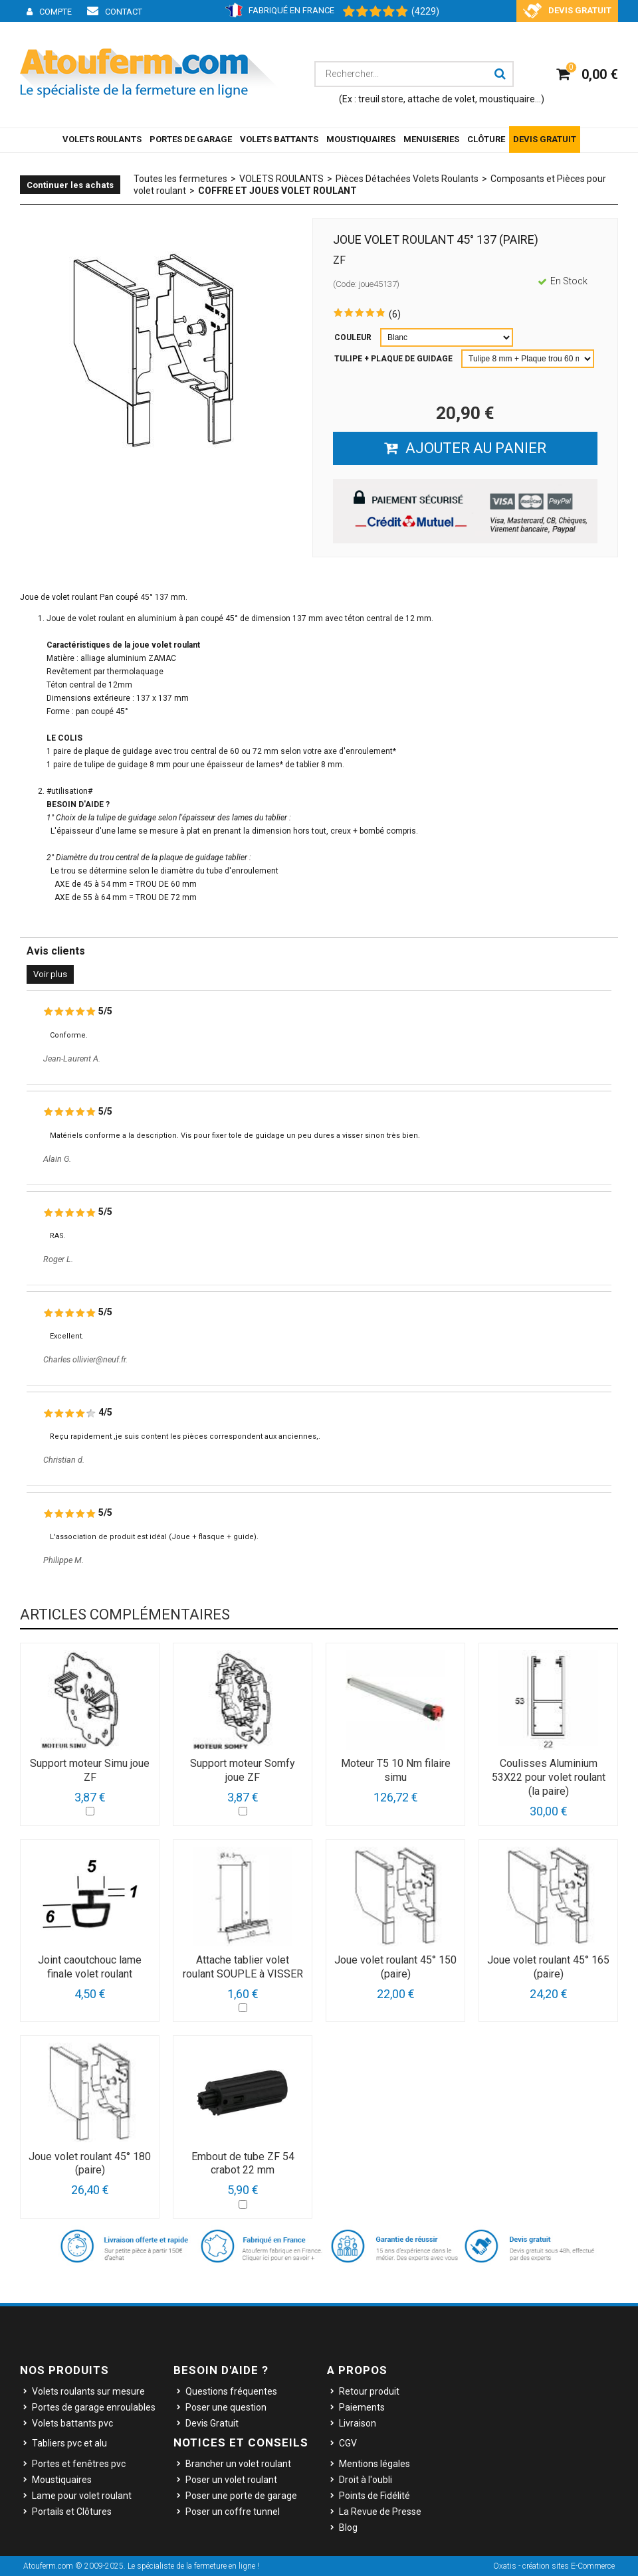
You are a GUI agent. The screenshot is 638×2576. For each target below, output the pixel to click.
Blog (348, 2527)
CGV (348, 2443)
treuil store (380, 99)
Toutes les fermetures (180, 178)
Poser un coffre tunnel (232, 2511)
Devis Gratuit (212, 2423)
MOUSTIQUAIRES (360, 139)
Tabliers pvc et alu (69, 2443)
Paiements (362, 2407)
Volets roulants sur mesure (88, 2391)
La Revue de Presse (380, 2511)
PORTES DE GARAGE (191, 139)
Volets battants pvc (72, 2423)
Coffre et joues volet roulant (277, 190)
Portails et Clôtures (72, 2511)
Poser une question (225, 2407)
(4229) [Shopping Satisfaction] (425, 11)
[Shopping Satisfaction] (368, 12)
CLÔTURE (486, 139)
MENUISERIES (431, 139)
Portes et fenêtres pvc (79, 2463)
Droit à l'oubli (365, 2479)
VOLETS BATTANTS (279, 139)
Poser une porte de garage (241, 2495)
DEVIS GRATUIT (544, 139)
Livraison (357, 2423)
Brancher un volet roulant (238, 2463)
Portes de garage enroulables (94, 2407)
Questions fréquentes (231, 2391)
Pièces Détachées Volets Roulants (407, 178)
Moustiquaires (62, 2479)
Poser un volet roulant (231, 2479)
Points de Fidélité (374, 2495)
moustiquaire (507, 99)
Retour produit (369, 2391)
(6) (395, 314)
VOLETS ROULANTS (102, 139)
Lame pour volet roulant (82, 2495)
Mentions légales (374, 2463)
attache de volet (441, 99)
